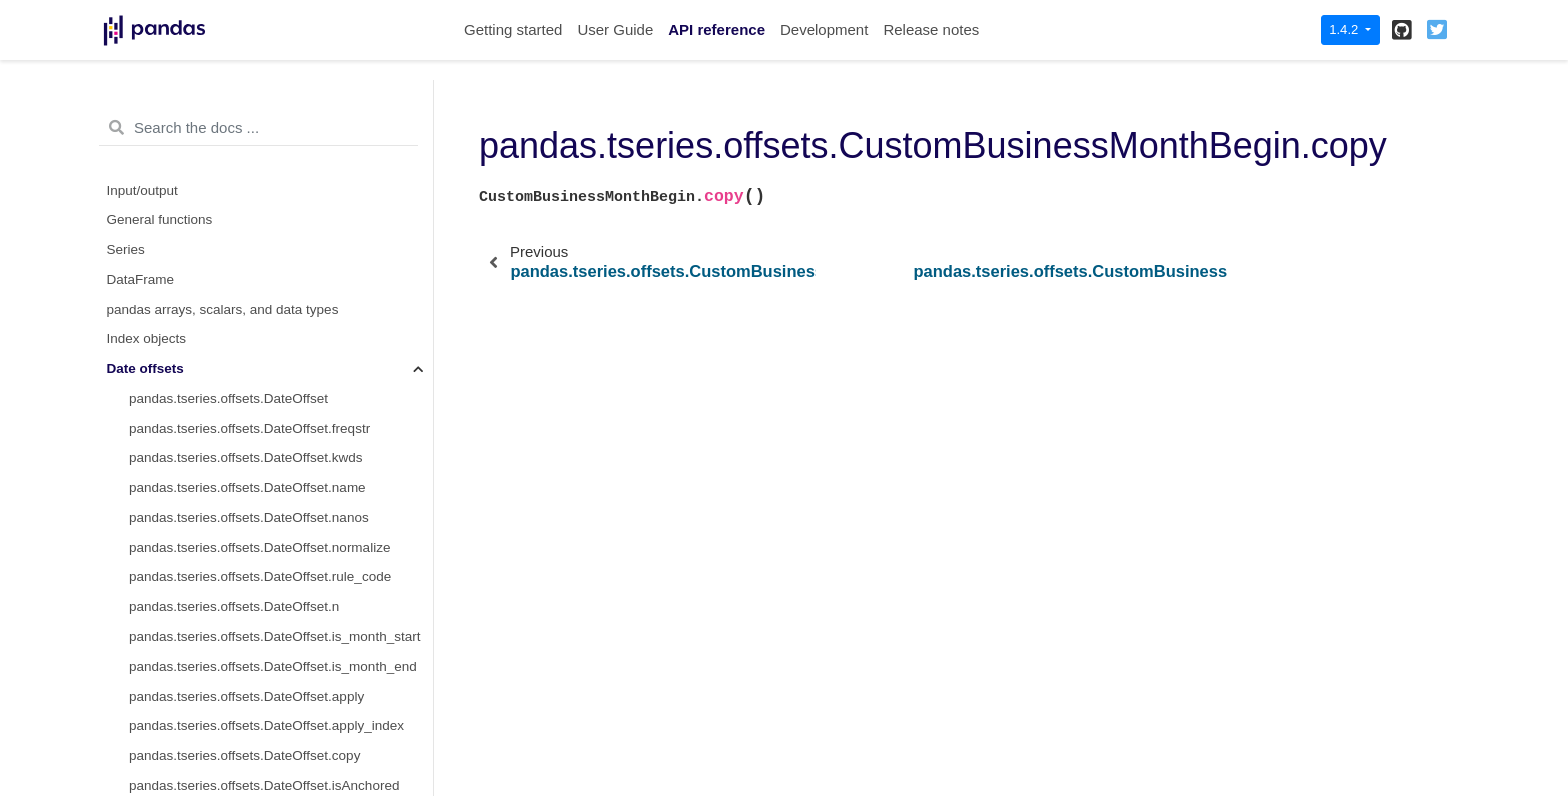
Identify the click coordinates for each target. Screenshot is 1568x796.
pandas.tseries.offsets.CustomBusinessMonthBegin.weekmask (281, 106)
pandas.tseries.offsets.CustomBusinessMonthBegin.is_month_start (281, 433)
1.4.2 (1345, 29)
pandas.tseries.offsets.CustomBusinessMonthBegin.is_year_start (281, 552)
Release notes (931, 29)
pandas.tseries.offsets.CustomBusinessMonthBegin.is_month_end (281, 463)
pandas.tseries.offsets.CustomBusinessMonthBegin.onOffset (281, 314)
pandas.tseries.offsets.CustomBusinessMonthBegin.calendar (281, 135)
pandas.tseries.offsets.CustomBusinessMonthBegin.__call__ (281, 403)
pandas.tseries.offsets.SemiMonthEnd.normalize (273, 760)
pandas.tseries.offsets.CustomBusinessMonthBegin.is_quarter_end (281, 522)
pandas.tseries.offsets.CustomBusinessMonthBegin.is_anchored (281, 344)
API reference (716, 29)
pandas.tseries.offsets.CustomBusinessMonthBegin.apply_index (281, 225)
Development (824, 29)
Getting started (513, 29)
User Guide (615, 29)
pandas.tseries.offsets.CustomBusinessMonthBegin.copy (281, 254)
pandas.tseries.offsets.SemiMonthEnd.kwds (260, 671)
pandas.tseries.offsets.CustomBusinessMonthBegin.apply (281, 195)
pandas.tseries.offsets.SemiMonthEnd (242, 612)
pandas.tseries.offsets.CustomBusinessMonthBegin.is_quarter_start (281, 493)
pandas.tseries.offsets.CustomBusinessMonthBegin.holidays (281, 165)
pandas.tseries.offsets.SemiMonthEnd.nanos (263, 731)
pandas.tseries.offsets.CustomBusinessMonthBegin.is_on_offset (281, 374)
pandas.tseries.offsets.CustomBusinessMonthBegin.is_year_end (281, 582)
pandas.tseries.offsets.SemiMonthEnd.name (261, 701)
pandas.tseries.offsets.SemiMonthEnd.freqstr (263, 641)
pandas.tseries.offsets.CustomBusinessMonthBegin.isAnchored (281, 284)
